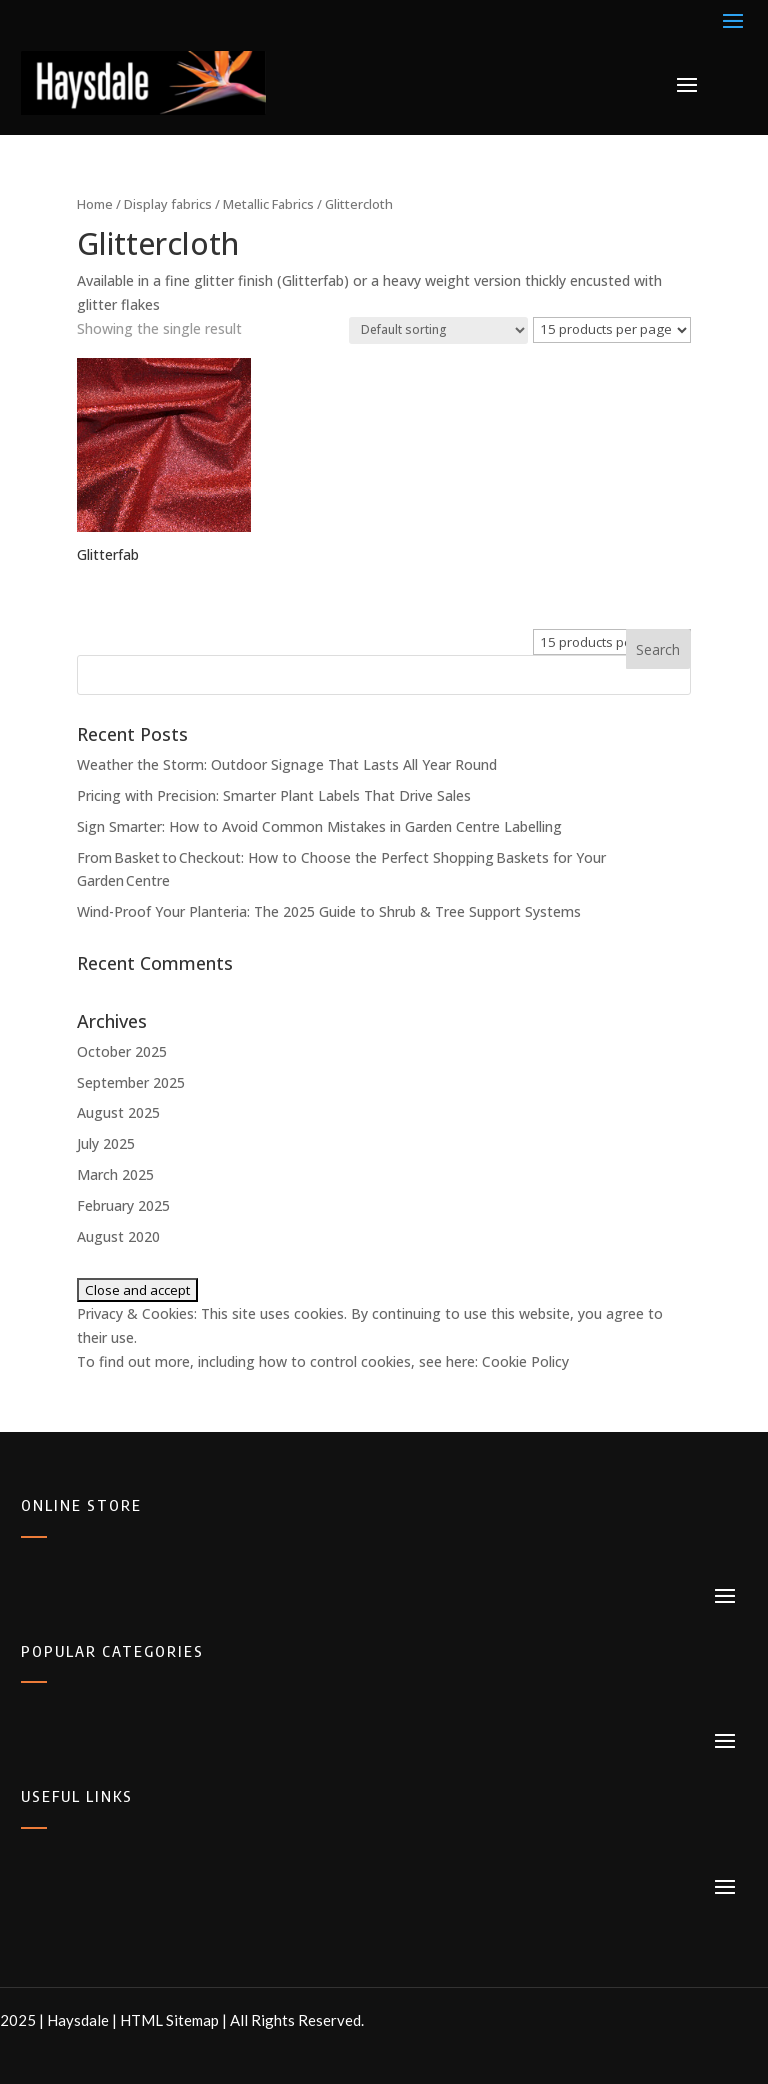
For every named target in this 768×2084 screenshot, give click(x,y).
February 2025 (123, 1205)
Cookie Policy (525, 1361)
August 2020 (118, 1236)
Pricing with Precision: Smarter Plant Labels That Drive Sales (274, 795)
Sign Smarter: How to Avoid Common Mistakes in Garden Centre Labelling (319, 826)
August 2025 (118, 1112)
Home (95, 204)
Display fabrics (168, 204)
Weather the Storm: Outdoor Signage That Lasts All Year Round (287, 764)
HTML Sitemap (169, 2020)
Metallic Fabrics (268, 204)
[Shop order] (438, 330)
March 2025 (115, 1174)
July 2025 (106, 1143)
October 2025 (122, 1051)
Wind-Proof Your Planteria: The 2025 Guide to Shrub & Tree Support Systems (329, 911)
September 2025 (131, 1082)
